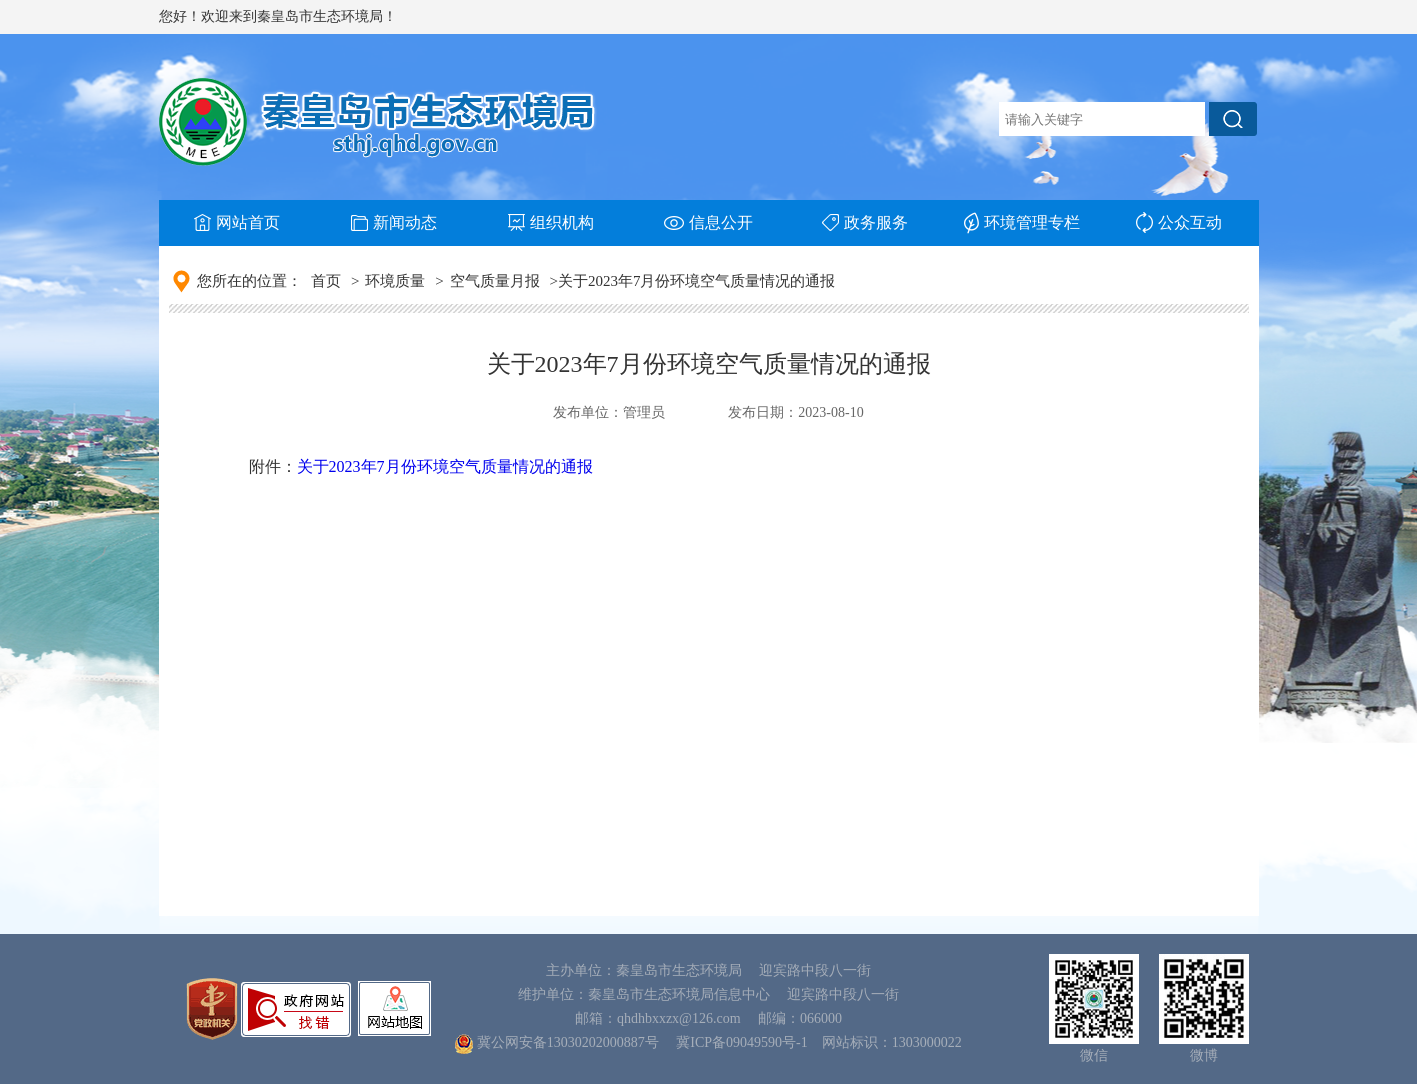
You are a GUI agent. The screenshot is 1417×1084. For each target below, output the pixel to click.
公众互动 (1179, 222)
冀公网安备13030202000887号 (568, 1042)
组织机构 (551, 222)
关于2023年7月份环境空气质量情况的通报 (445, 466)
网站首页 (237, 222)
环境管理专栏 (1022, 223)
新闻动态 (394, 222)
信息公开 (708, 222)
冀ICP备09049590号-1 (741, 1042)
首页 (326, 281)
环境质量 (395, 281)
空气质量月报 (495, 281)
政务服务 (865, 222)
